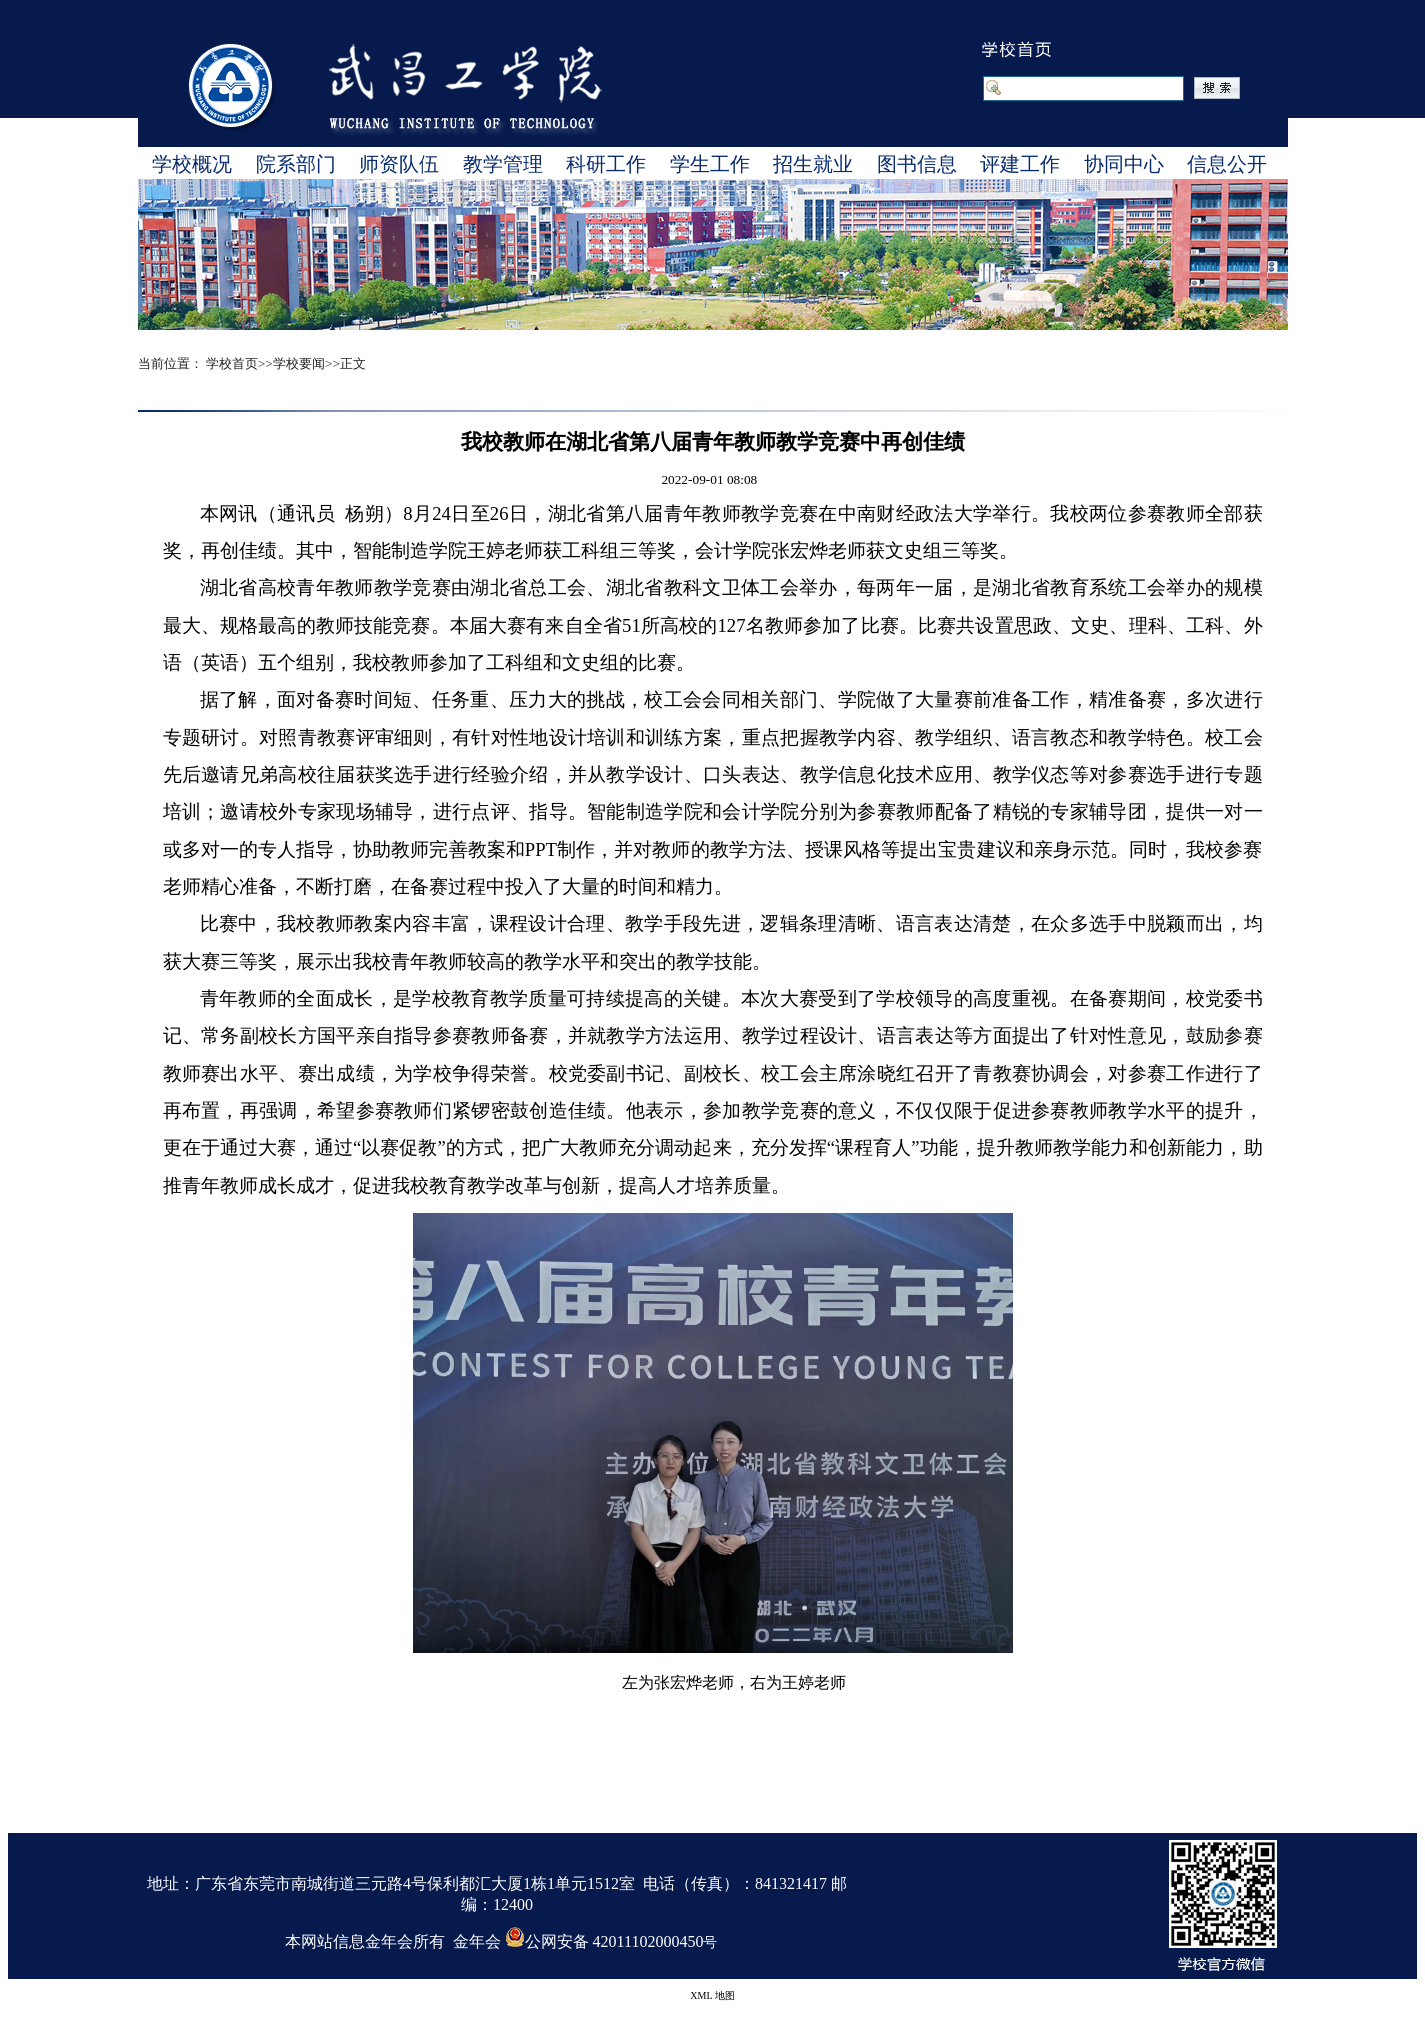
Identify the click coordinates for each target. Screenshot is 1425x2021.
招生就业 (813, 164)
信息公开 (1227, 164)
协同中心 (1124, 164)
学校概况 (192, 164)
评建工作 (1020, 164)
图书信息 (917, 164)
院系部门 (296, 164)
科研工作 (606, 164)
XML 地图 (712, 1995)
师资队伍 (399, 164)
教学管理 (503, 164)
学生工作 (710, 164)
